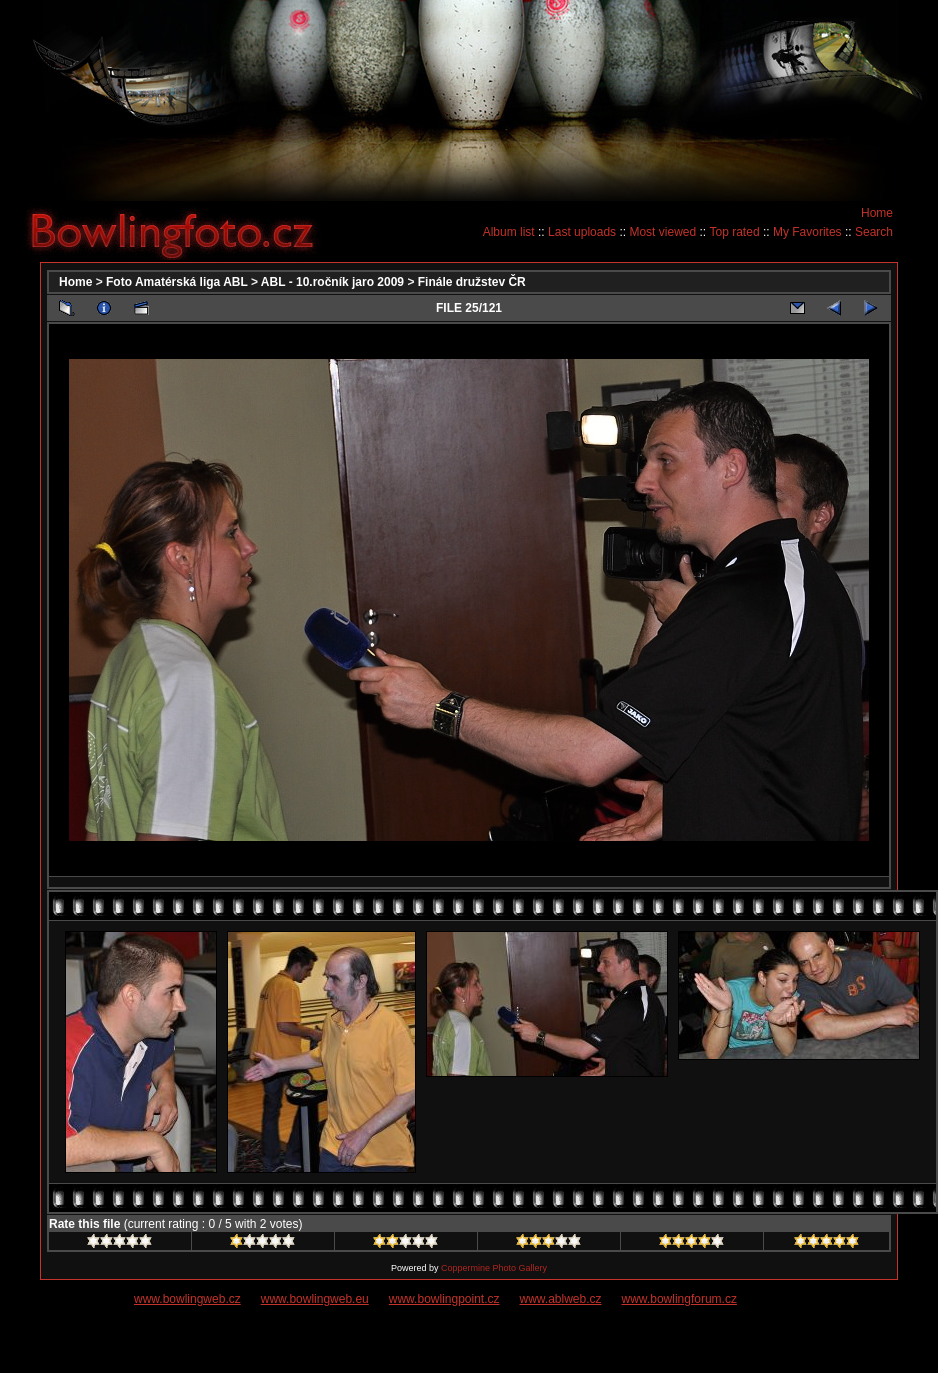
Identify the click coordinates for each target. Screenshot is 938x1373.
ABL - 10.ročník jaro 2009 (332, 282)
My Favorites (807, 232)
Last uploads (582, 232)
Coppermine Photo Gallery (494, 1268)
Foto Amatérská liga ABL (177, 282)
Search (874, 232)
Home (877, 213)
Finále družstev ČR (472, 282)
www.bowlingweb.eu (315, 1299)
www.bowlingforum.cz (679, 1299)
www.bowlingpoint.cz (444, 1299)
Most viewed (662, 232)
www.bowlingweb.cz (187, 1299)
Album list (509, 232)
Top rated (735, 232)
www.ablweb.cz (561, 1299)
